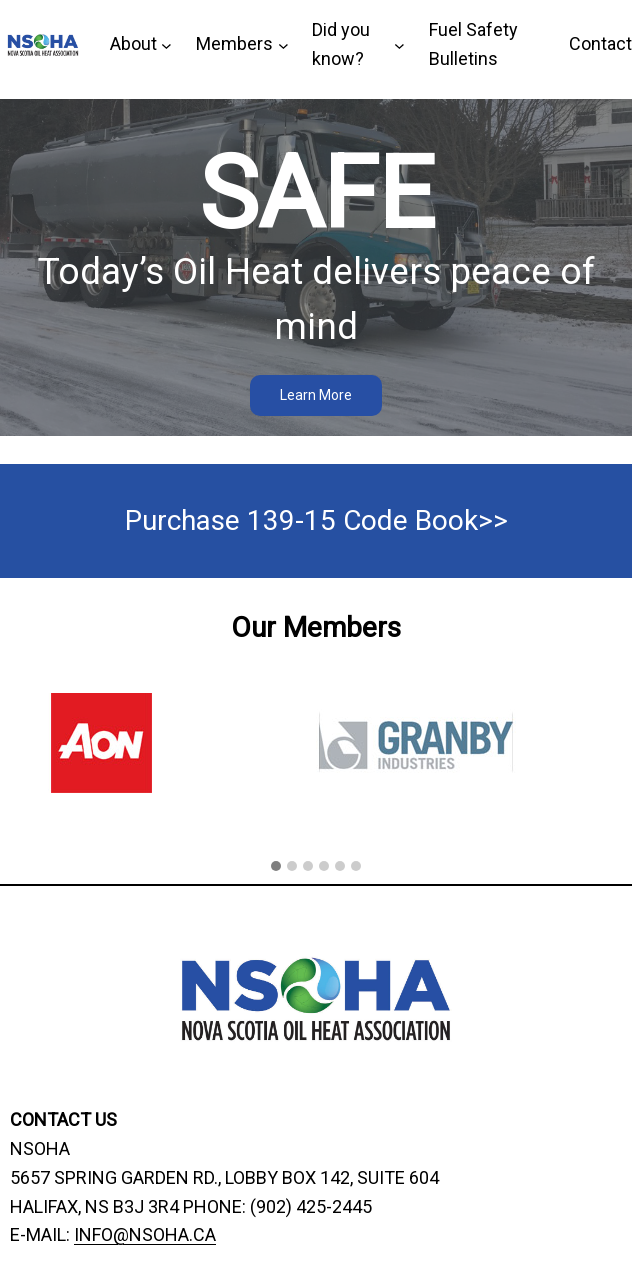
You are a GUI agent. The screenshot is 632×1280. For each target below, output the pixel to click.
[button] (276, 867)
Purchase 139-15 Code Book (301, 520)
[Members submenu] (242, 44)
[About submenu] (141, 44)
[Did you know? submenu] (358, 45)
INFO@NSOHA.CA (145, 1234)
